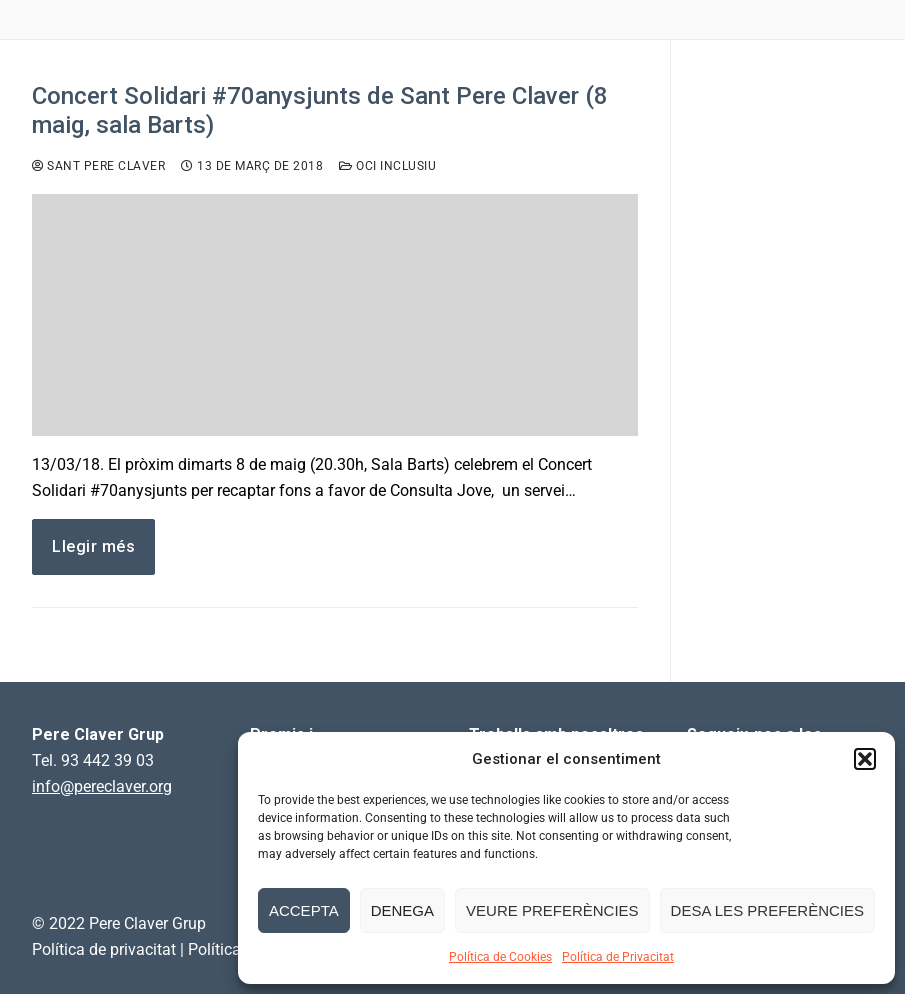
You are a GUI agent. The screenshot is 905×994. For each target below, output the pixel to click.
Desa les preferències (767, 910)
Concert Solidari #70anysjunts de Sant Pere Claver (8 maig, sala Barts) (320, 110)
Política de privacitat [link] (104, 949)
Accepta (304, 910)
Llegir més (93, 546)
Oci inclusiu (387, 166)
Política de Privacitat (618, 957)
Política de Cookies (500, 957)
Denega (402, 910)
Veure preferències (552, 910)
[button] (865, 759)
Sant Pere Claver (98, 166)
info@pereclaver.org (102, 786)
